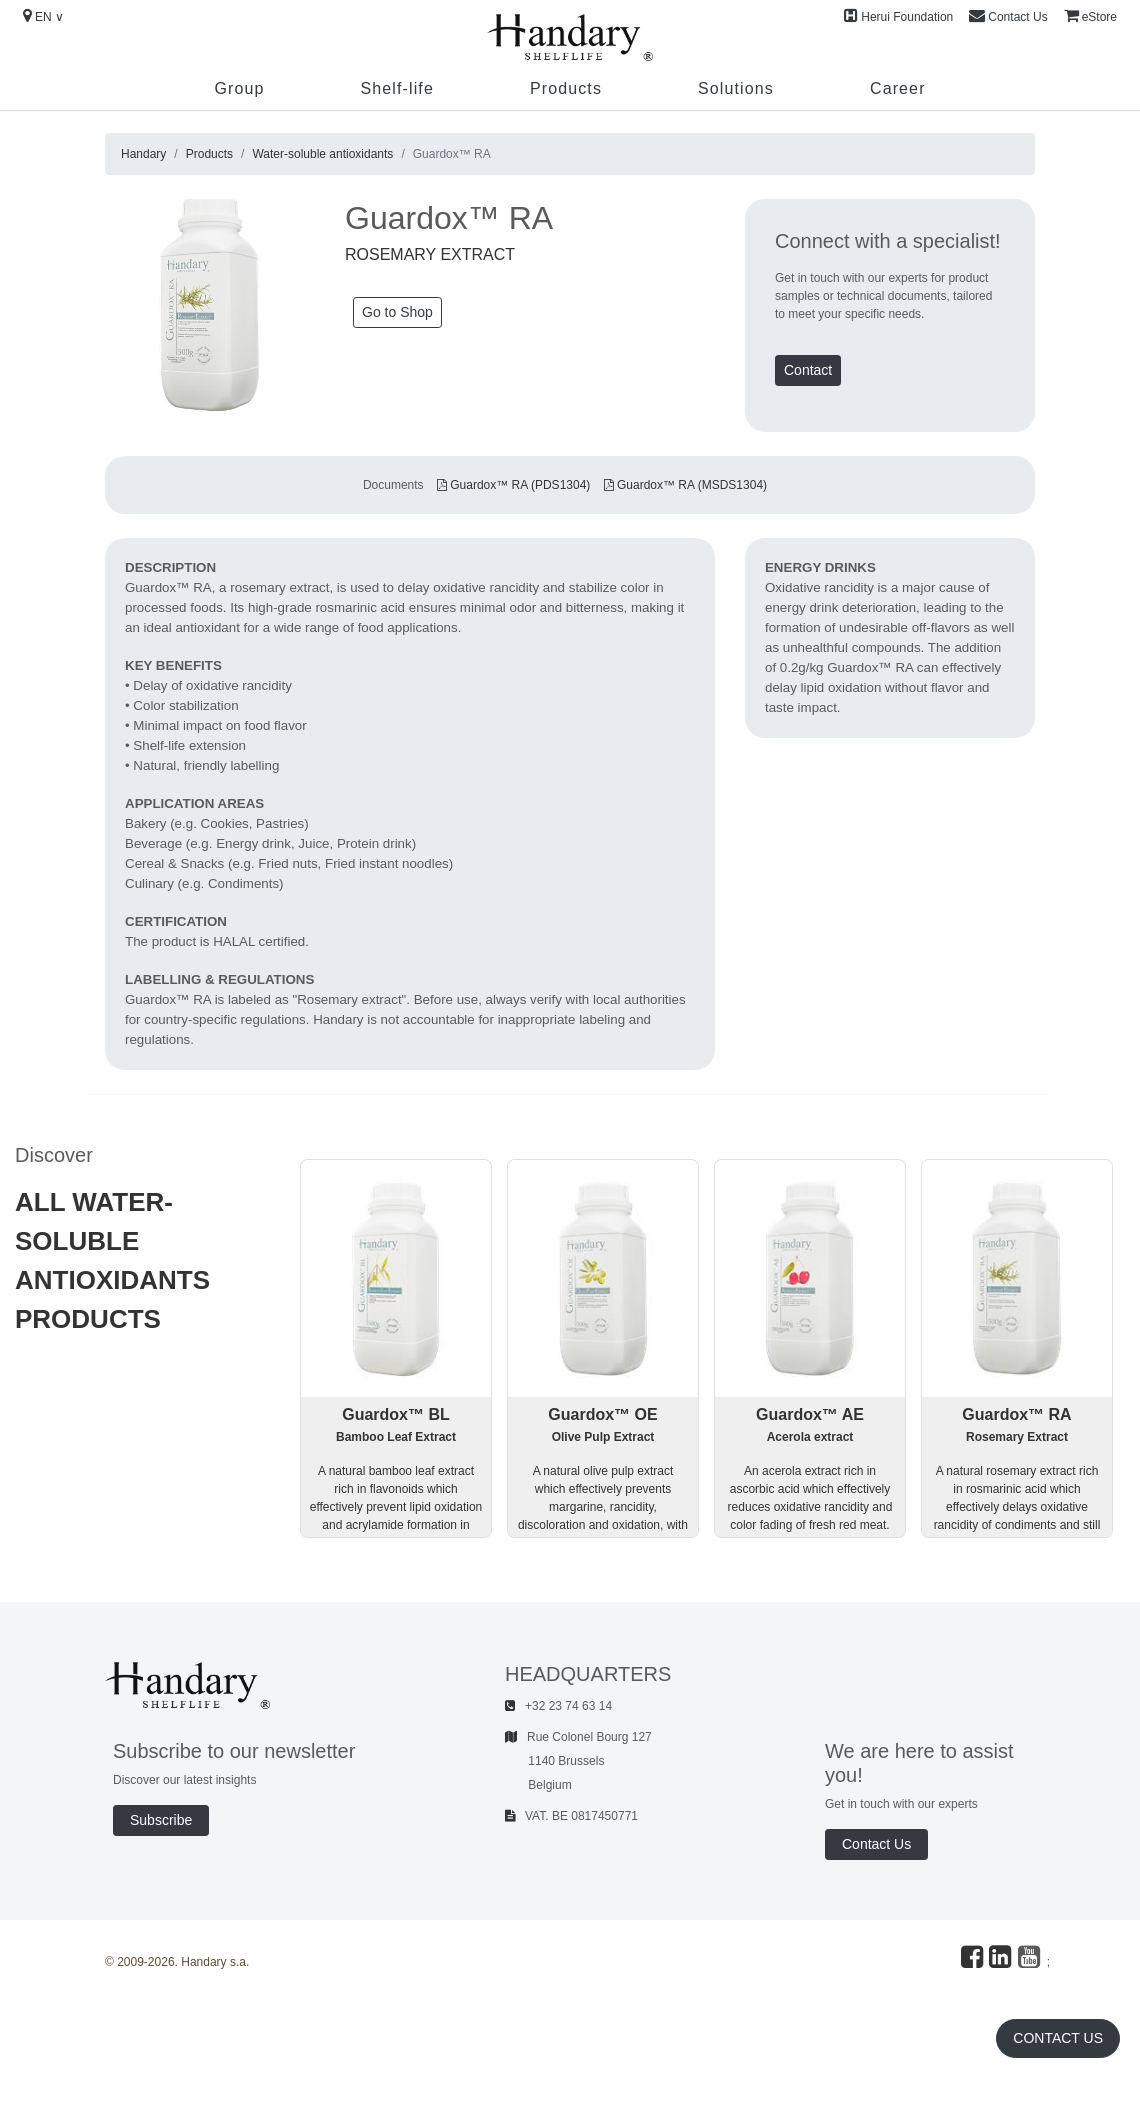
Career (898, 88)
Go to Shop (397, 312)
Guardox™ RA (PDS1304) (513, 485)
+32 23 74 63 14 (558, 1706)
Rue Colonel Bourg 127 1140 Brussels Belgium (578, 1761)
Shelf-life (396, 88)
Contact (808, 370)
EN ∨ (43, 16)
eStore (1090, 16)
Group (239, 88)
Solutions (736, 88)
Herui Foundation (898, 16)
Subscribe (161, 1820)
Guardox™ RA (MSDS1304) (685, 485)
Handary (143, 154)
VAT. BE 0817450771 (571, 1816)
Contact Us (1008, 16)
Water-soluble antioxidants (322, 154)
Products (566, 88)
